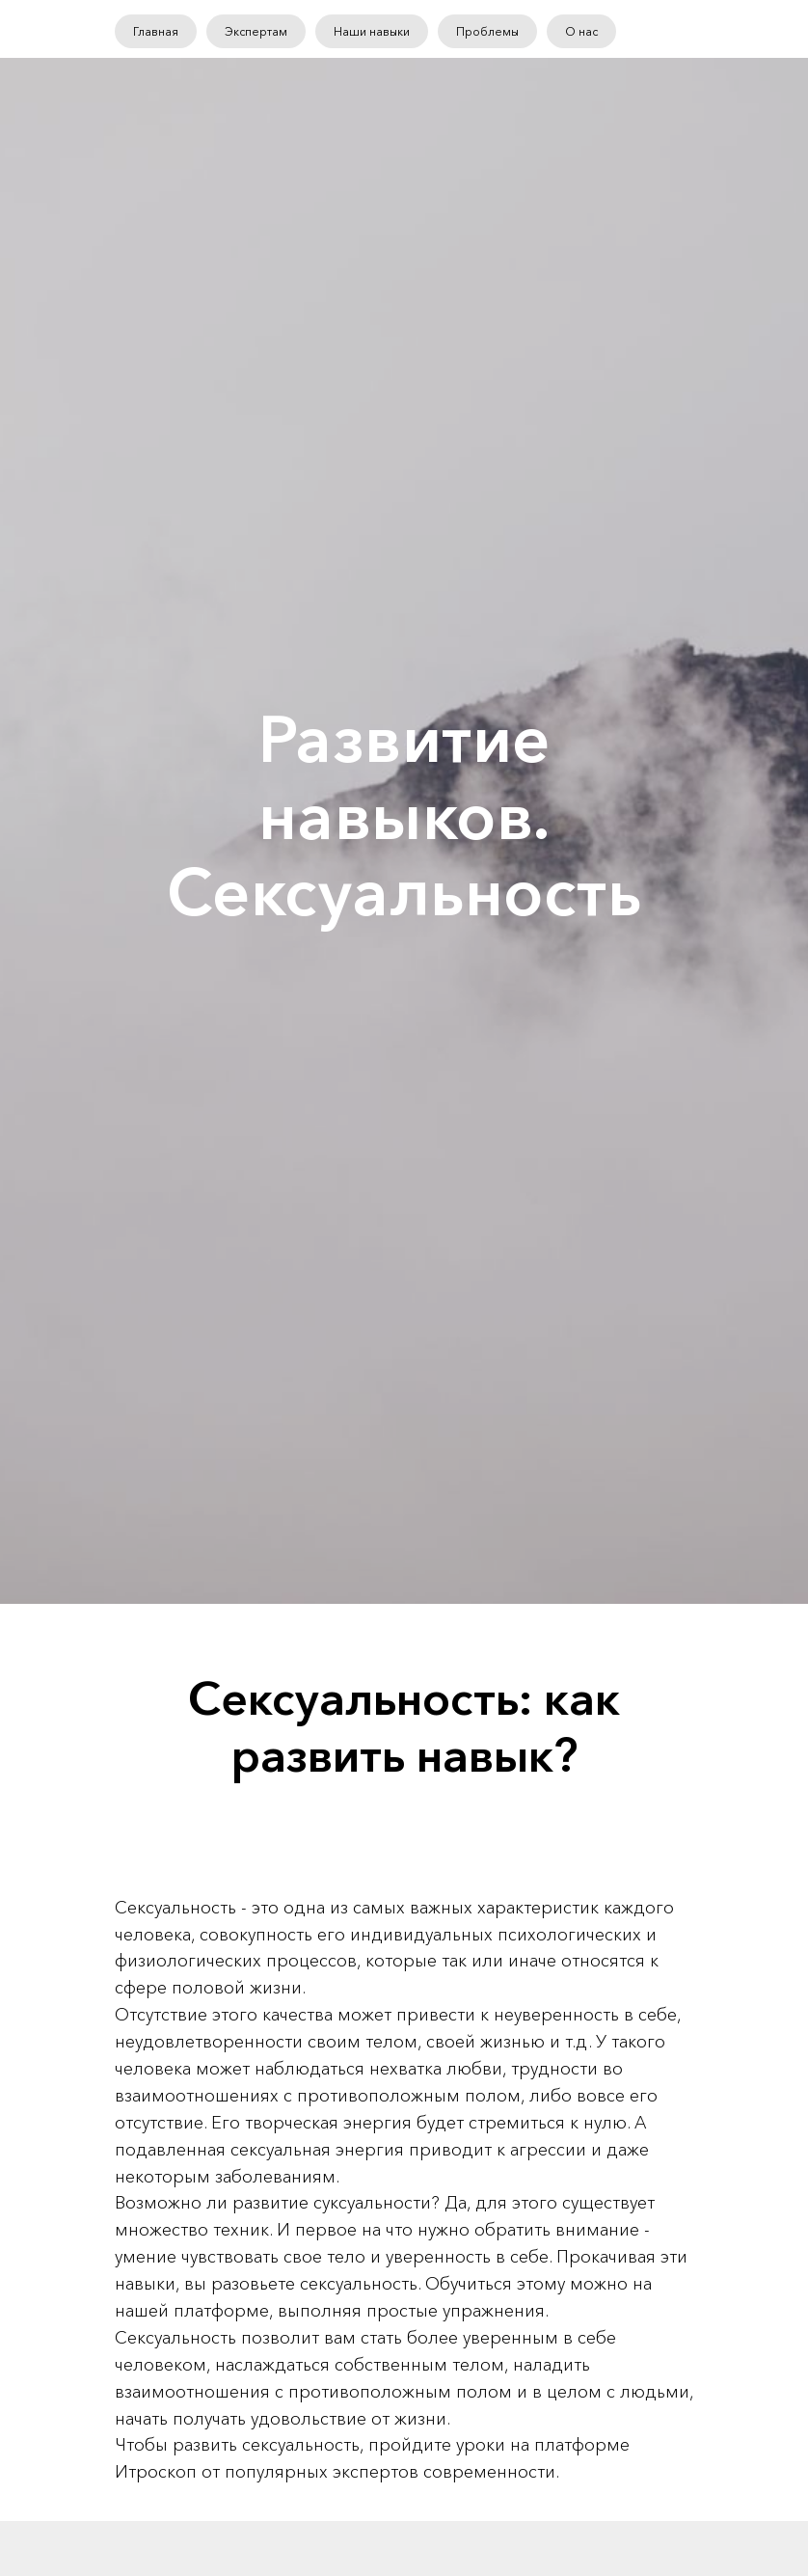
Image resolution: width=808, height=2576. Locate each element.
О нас (581, 31)
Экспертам (256, 31)
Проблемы (487, 31)
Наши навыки (372, 31)
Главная (155, 31)
